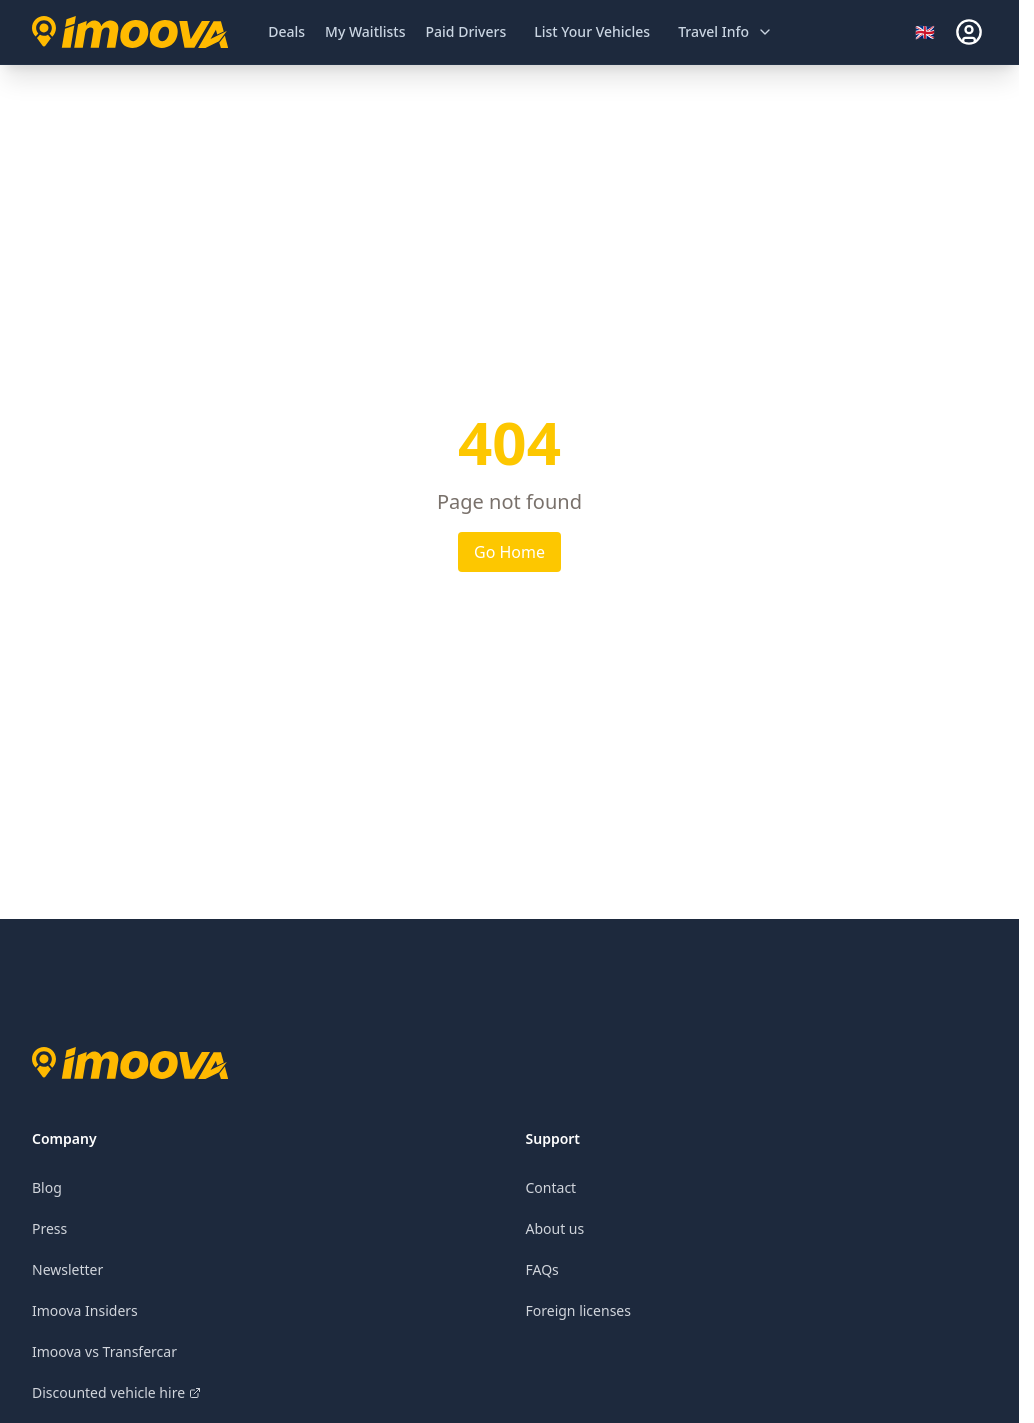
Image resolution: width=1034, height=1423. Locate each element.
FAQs (542, 1269)
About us (555, 1228)
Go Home (509, 552)
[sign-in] (969, 32)
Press (49, 1228)
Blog (47, 1187)
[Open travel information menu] (725, 32)
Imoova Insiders (85, 1310)
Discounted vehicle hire (116, 1392)
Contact (551, 1187)
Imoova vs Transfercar (104, 1351)
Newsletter (67, 1269)
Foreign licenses (578, 1310)
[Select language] (931, 32)
